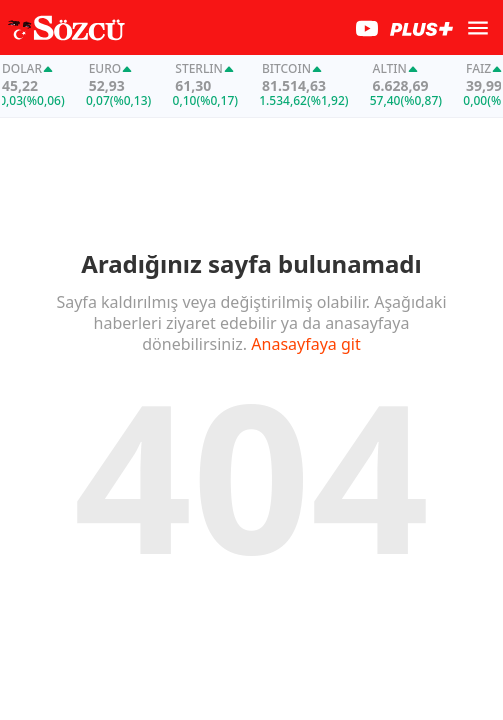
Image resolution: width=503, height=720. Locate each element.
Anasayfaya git (305, 346)
